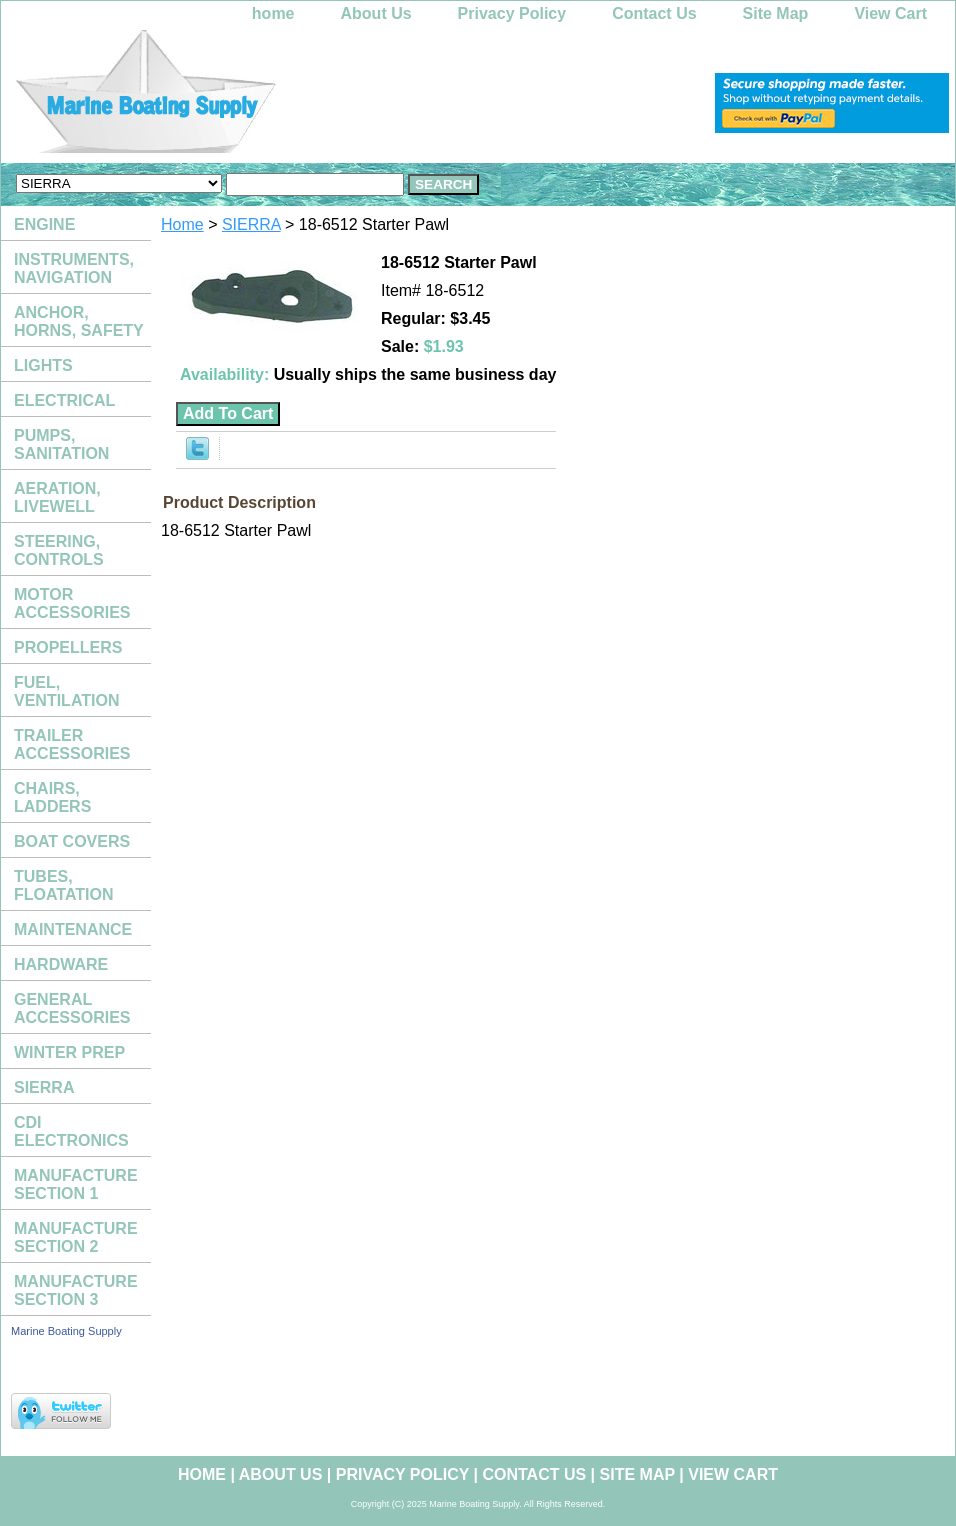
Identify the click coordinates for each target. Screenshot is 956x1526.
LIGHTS (43, 365)
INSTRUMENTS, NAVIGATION (74, 268)
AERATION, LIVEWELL (57, 497)
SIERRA (251, 224)
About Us (376, 13)
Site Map (776, 13)
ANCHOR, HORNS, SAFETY (79, 321)
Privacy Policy (512, 13)
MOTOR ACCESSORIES (72, 603)
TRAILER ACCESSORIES (72, 744)
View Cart (890, 13)
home (273, 13)
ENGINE (44, 224)
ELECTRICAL (64, 400)
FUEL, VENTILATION (66, 691)
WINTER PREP (69, 1052)
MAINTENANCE (73, 929)
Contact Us (654, 13)
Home (182, 224)
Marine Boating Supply (66, 1331)
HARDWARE (61, 964)
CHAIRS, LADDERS (52, 797)
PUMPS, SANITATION (61, 444)
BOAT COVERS (72, 841)
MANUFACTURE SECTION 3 (76, 1290)
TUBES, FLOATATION (64, 885)
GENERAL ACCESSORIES (72, 1008)
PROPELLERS (68, 647)
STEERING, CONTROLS (59, 550)
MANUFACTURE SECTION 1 (76, 1184)
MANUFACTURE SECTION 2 (76, 1237)
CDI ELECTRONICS (71, 1131)
